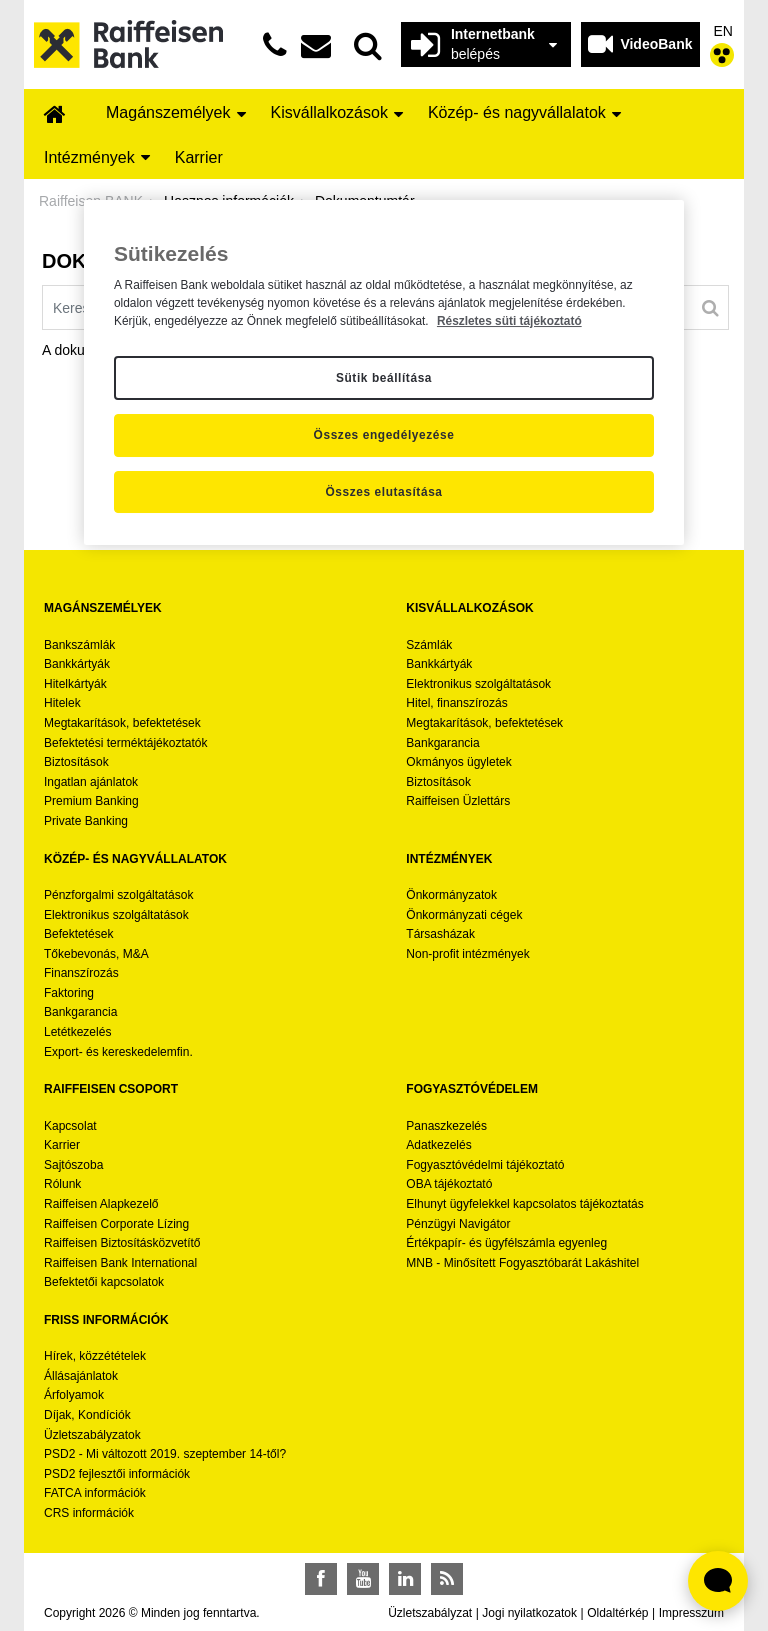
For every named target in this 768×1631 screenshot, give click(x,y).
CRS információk (89, 1513)
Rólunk (62, 1184)
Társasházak (440, 934)
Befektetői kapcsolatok (104, 1282)
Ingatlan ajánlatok (91, 782)
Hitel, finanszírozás (456, 703)
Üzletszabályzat (430, 1613)
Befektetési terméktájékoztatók (125, 743)
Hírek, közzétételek (95, 1356)
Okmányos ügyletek (458, 762)
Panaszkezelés (446, 1126)
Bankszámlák (79, 645)
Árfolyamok (74, 1395)
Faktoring (69, 993)
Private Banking (86, 821)
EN (723, 31)
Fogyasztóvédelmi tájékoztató (485, 1165)
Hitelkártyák (75, 684)
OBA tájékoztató (450, 1184)
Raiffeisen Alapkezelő (101, 1204)
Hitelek (62, 703)
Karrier (62, 1145)
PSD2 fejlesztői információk (117, 1474)
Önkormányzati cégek (464, 915)
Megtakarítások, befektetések (122, 723)
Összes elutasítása (383, 492)
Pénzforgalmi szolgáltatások (118, 895)
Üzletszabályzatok (92, 1435)
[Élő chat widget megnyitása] (718, 1581)
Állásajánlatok (81, 1376)
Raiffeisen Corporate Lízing (116, 1224)
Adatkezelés (438, 1145)
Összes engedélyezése (384, 435)
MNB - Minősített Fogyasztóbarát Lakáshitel (522, 1263)
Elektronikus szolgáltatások (478, 684)
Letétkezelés (77, 1032)
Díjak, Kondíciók (87, 1415)
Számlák (429, 645)
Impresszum (691, 1613)
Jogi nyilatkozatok (529, 1613)
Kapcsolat (70, 1126)
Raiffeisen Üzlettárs (458, 801)
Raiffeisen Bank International (120, 1263)
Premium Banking (91, 801)
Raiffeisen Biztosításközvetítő (122, 1243)
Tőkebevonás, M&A (96, 954)
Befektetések (78, 934)
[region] (384, 373)
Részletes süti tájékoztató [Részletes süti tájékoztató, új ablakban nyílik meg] (509, 321)
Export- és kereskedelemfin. (118, 1052)
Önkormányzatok (451, 895)
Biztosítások (76, 762)
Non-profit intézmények (467, 954)
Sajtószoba (73, 1165)
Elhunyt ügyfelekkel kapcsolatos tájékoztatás (524, 1204)
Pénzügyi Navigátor (458, 1224)
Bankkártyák (77, 664)
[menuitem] (55, 115)
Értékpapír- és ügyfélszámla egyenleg (506, 1243)
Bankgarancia (442, 743)
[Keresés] (710, 308)
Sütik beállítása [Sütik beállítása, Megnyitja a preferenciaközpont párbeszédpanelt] (384, 378)
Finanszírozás (81, 973)
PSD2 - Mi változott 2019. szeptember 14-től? (165, 1454)
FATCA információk (95, 1493)
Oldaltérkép (617, 1613)
